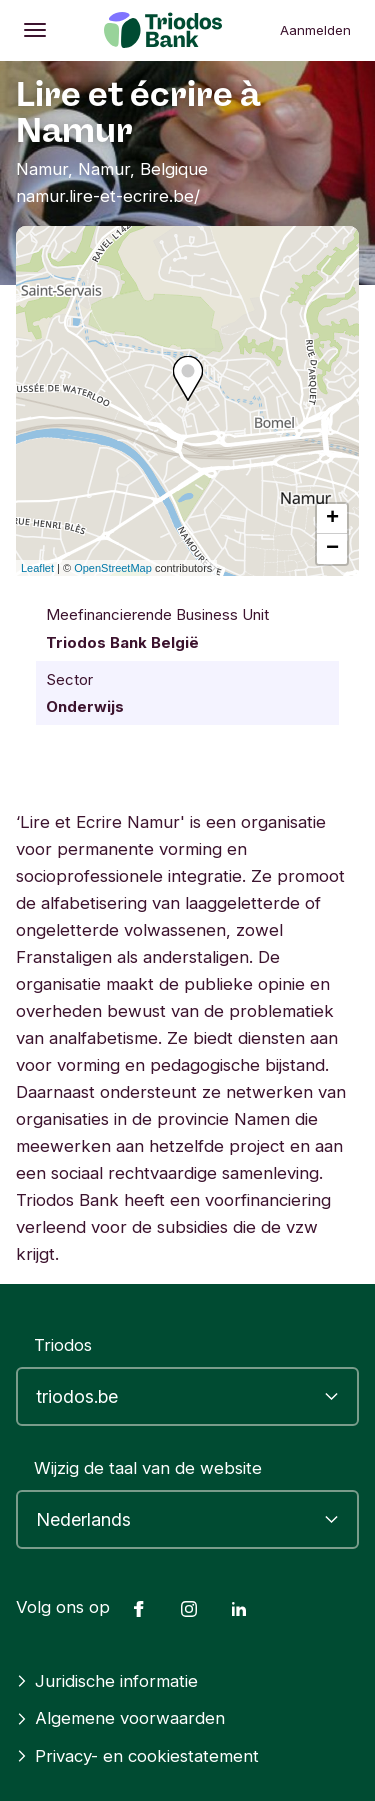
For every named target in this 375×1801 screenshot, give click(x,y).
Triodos (63, 1345)
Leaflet (37, 568)
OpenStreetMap (113, 568)
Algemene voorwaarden (120, 1718)
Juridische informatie (107, 1681)
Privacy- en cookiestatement (137, 1756)
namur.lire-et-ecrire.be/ (108, 196)
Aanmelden (315, 30)
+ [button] (332, 519)
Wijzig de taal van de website (148, 1468)
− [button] (332, 549)
